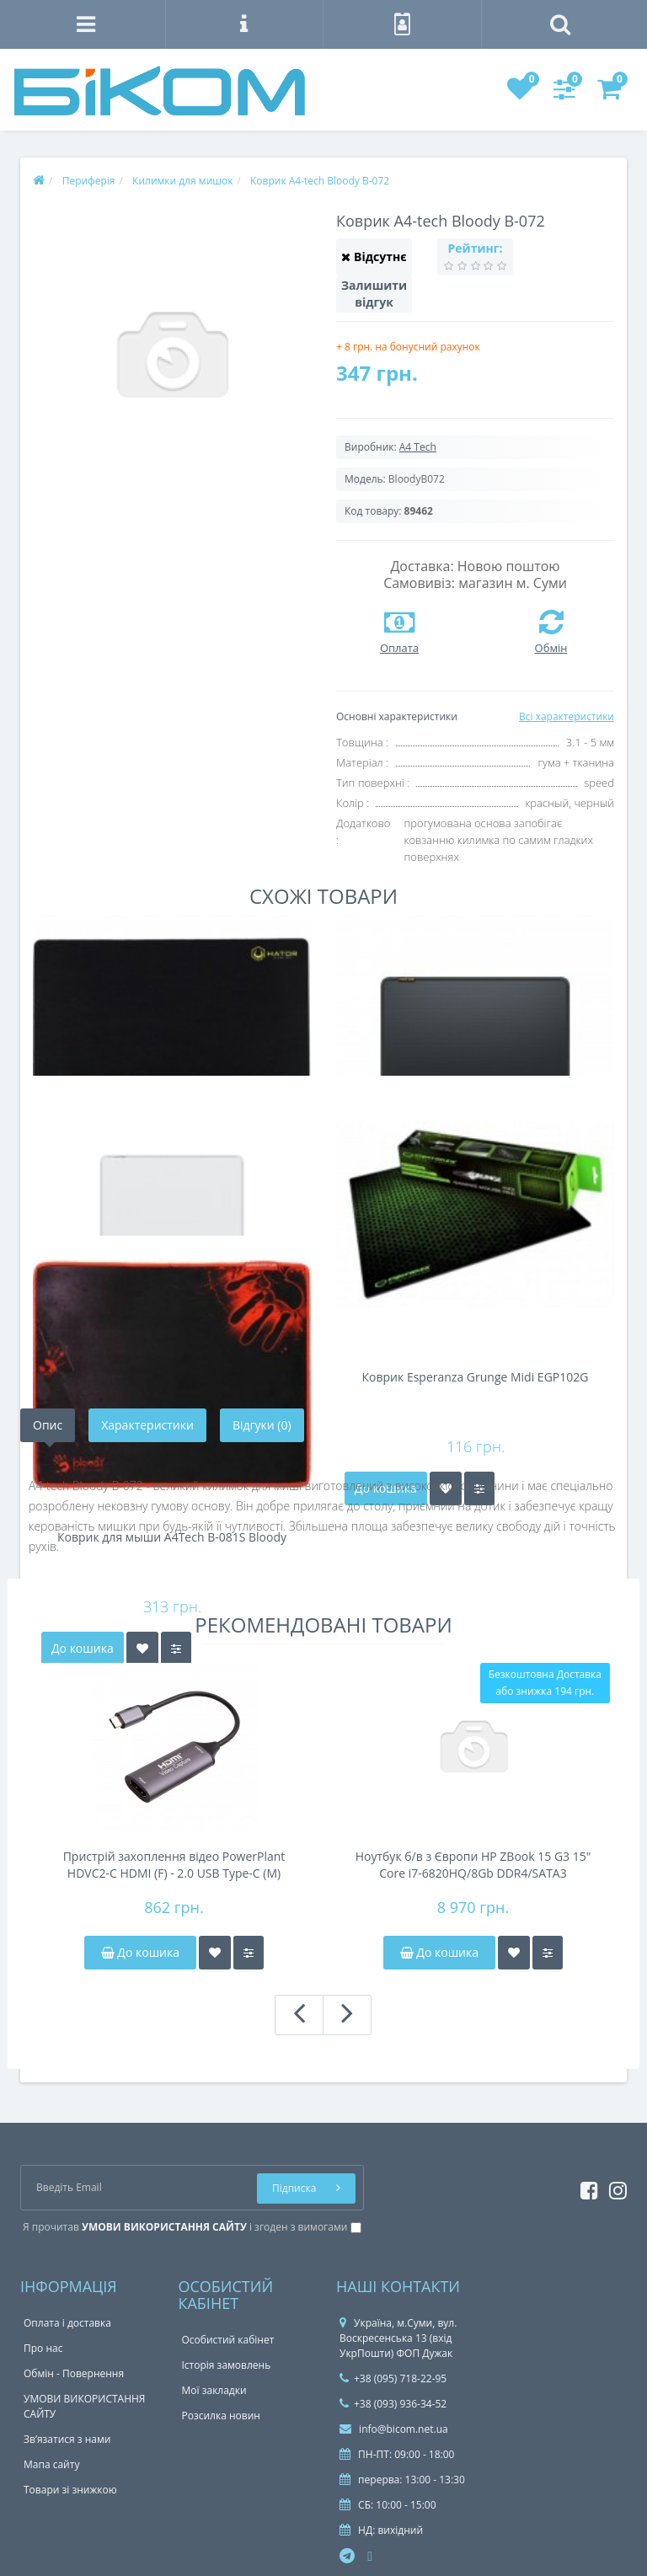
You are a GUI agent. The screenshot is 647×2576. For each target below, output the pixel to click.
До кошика (140, 1952)
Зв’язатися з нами (67, 2439)
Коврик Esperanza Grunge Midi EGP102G (475, 1378)
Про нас (43, 2348)
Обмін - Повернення (74, 2373)
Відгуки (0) (262, 1425)
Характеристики (147, 1425)
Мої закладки (214, 2390)
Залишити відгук (374, 293)
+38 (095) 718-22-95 (393, 2378)
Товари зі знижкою (70, 2489)
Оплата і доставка (67, 2323)
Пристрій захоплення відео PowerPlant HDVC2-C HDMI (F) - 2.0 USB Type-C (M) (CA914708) (174, 1865)
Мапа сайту (51, 2464)
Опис (47, 1425)
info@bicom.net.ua (394, 2429)
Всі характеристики (566, 716)
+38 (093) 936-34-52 (393, 2404)
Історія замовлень (226, 2365)
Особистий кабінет (228, 2340)
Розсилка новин (221, 2415)
